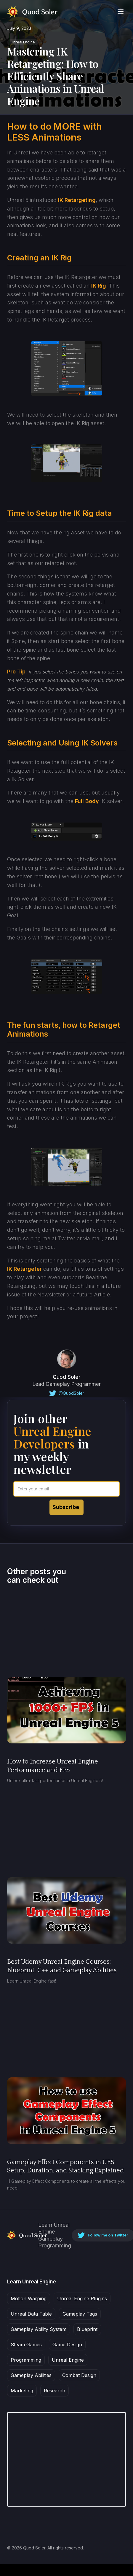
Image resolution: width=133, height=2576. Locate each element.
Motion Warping (29, 2298)
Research (54, 2391)
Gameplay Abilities (31, 2375)
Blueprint (87, 2329)
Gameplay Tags (80, 2314)
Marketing (22, 2391)
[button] (120, 11)
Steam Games (26, 2344)
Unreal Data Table (31, 2314)
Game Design (67, 2344)
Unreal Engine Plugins (82, 2298)
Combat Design (79, 2375)
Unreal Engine (23, 42)
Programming (26, 2360)
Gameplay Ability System (38, 2329)
